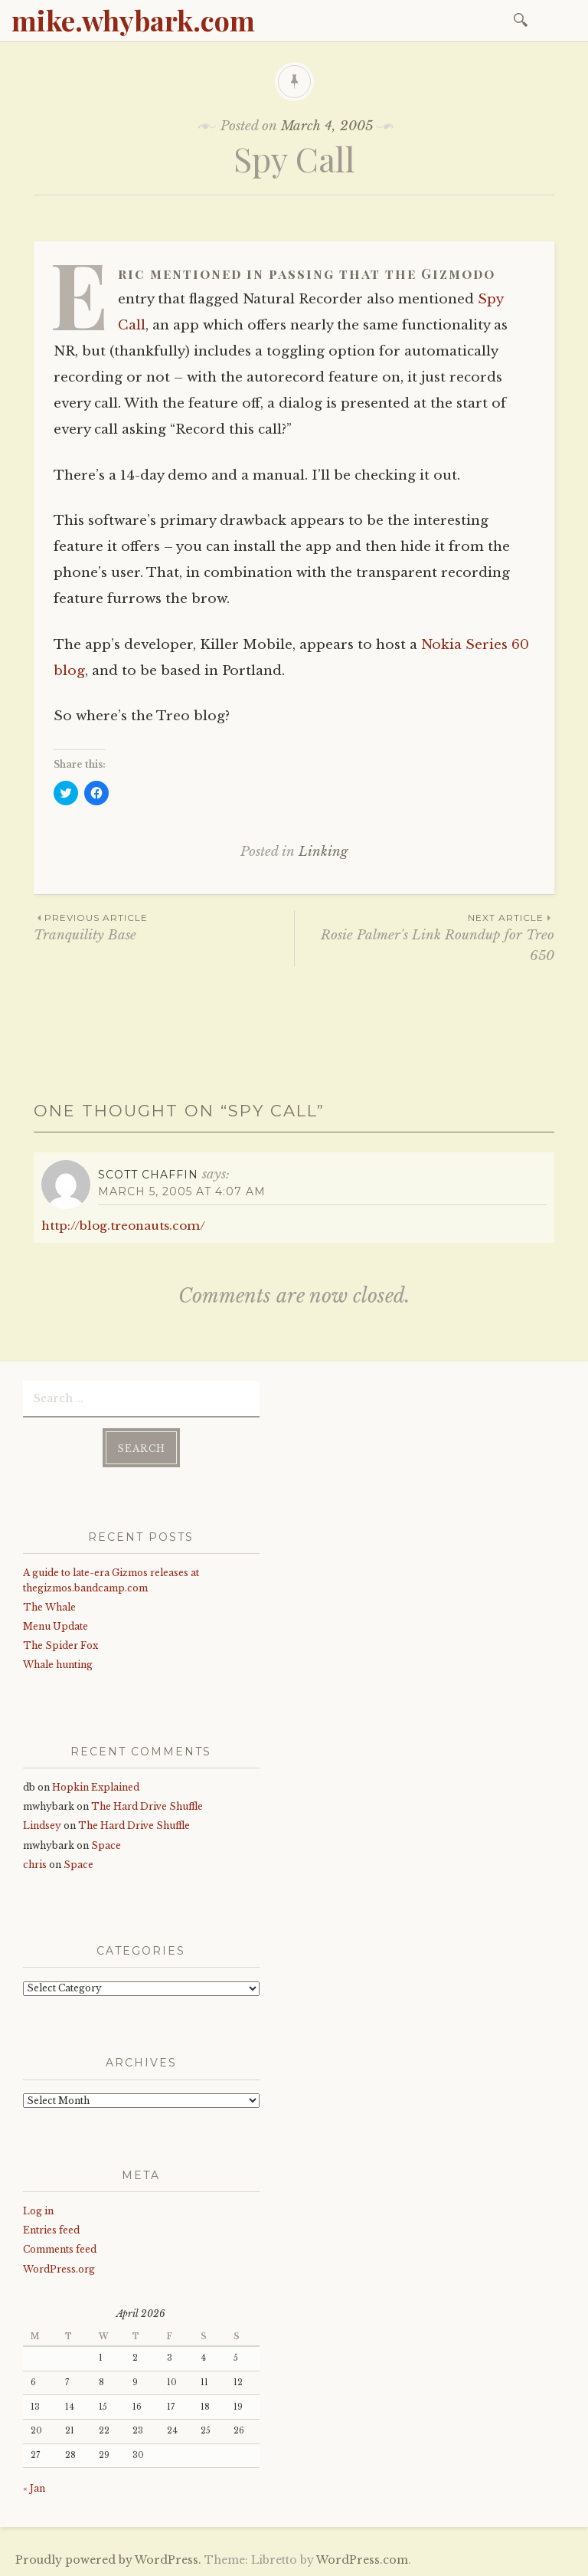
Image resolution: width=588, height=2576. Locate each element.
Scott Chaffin (148, 1174)
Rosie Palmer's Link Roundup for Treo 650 (424, 937)
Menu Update (55, 1626)
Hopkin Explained (95, 1787)
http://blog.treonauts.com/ (123, 1225)
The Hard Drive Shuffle (147, 1806)
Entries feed (51, 2230)
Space (106, 1845)
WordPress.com (362, 2560)
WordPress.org (59, 2269)
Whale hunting (58, 1664)
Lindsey (42, 1825)
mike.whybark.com (133, 20)
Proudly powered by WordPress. (108, 2560)
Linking (323, 852)
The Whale (49, 1607)
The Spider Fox (60, 1645)
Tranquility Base (164, 926)
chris (35, 1864)
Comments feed (59, 2249)
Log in (38, 2211)
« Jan (34, 2488)
